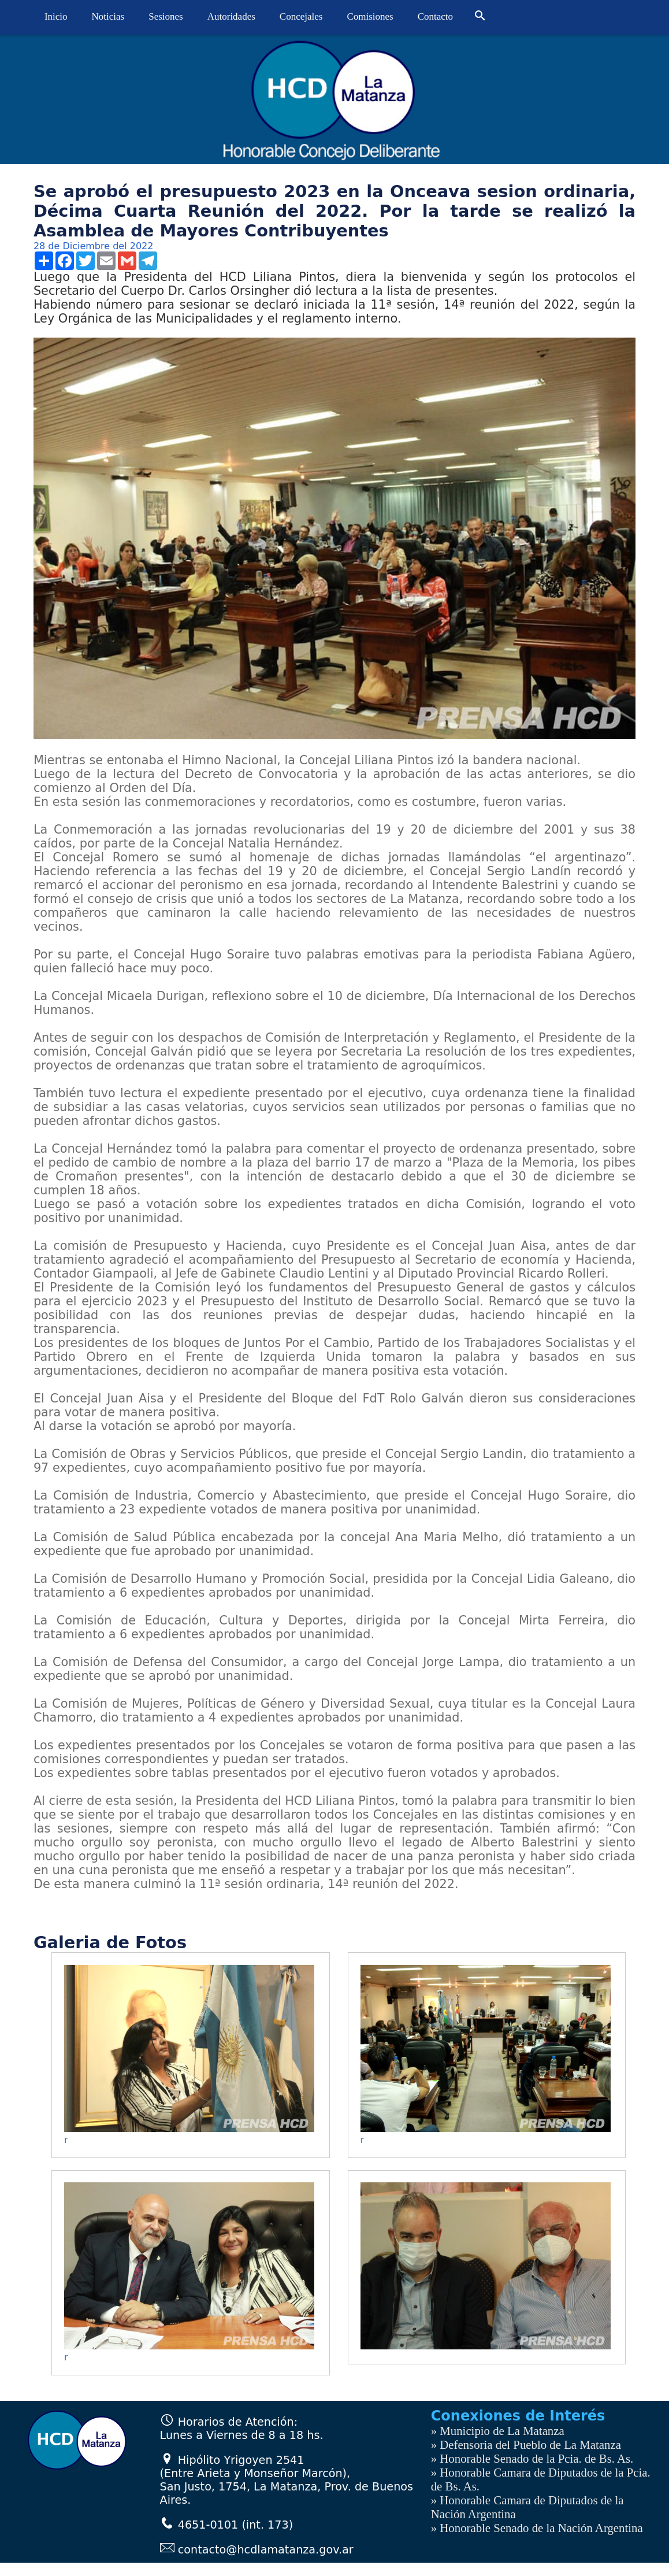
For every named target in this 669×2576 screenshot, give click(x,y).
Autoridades (231, 16)
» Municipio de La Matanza (497, 2430)
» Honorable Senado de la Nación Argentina (537, 2527)
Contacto (435, 16)
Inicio (56, 16)
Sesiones (165, 16)
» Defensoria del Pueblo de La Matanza (526, 2444)
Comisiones (370, 16)
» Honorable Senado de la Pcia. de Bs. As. (532, 2458)
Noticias (108, 16)
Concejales (301, 16)
